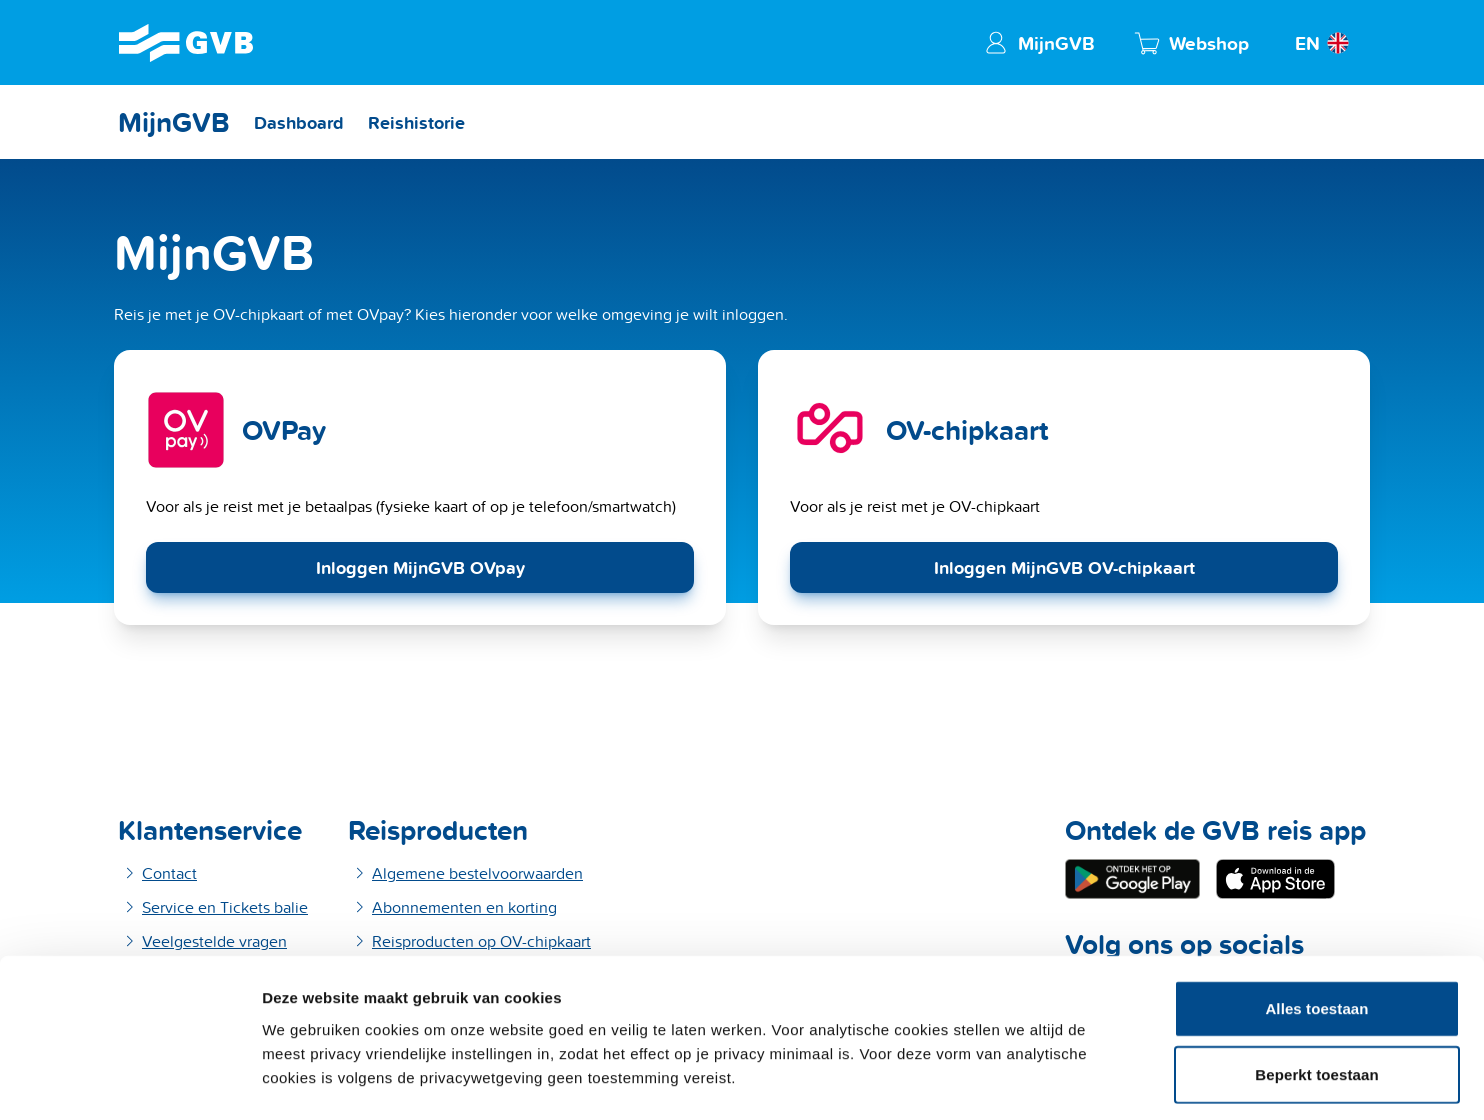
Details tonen (1072, 1080)
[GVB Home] (186, 43)
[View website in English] (1324, 42)
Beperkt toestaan (1316, 925)
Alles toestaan (1316, 859)
